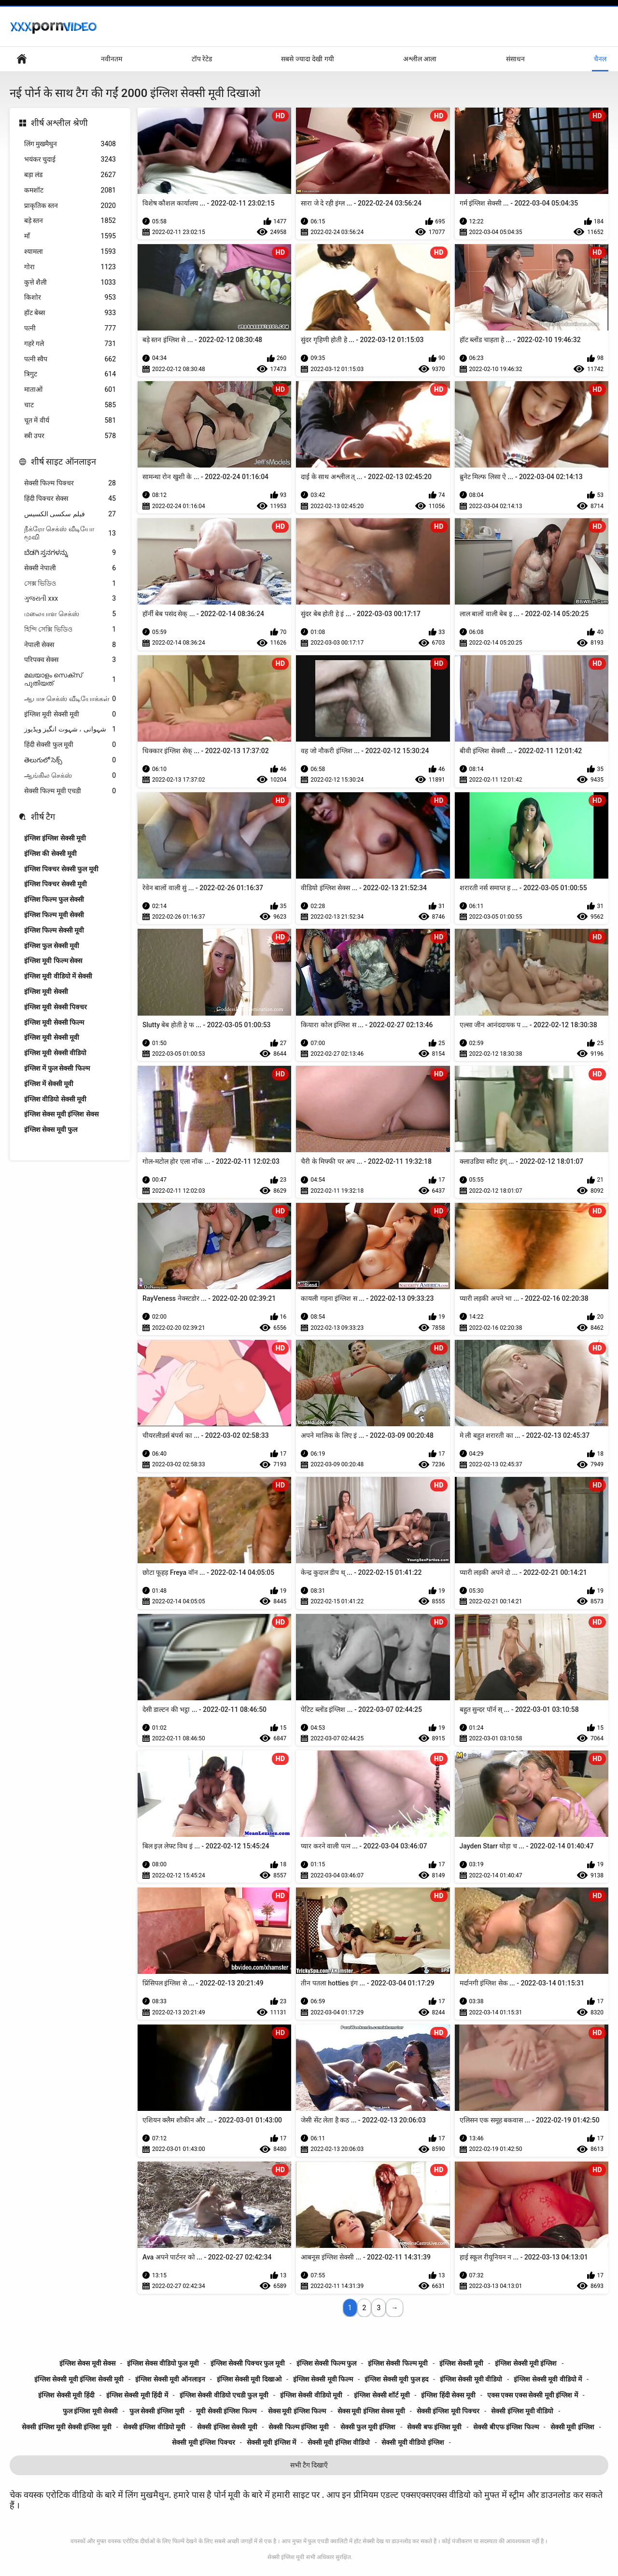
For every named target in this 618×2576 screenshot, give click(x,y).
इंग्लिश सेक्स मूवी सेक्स (87, 2363)
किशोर (70, 297)
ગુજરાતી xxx (70, 598)
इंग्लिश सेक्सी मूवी (461, 2363)
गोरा (70, 267)
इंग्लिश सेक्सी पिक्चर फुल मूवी (248, 2363)
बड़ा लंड (70, 175)
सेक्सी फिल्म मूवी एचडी (70, 791)
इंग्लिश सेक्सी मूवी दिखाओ (249, 2379)
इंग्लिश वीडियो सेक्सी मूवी (55, 1099)
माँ (70, 236)
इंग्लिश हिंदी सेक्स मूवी (448, 2395)
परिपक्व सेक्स (70, 660)
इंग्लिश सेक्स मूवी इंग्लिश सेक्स (61, 1114)
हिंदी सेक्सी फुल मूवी (70, 745)
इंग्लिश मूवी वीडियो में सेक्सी (58, 976)
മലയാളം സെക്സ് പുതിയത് (70, 679)
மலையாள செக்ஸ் (70, 614)
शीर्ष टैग (43, 817)
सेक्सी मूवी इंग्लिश (572, 2427)
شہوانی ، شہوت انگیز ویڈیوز (70, 729)
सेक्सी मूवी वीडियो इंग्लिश (412, 2442)
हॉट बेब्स (70, 313)
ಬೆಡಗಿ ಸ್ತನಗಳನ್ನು (70, 553)
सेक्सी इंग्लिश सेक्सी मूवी (227, 2427)
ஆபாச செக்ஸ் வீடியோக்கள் (70, 699)
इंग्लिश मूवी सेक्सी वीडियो (55, 1053)
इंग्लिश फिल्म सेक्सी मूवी (54, 930)
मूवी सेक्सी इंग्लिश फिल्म (226, 2411)
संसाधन (515, 59)
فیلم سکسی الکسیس (70, 514)
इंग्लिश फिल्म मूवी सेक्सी (54, 915)
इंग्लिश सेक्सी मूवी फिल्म (323, 2379)
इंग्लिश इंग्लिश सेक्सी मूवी (55, 838)
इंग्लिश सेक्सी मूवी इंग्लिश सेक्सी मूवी (79, 2379)
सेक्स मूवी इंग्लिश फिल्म (297, 2411)
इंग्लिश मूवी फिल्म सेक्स (53, 960)
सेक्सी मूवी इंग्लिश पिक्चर (203, 2442)
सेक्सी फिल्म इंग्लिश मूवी (298, 2427)
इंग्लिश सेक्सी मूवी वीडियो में (548, 2379)
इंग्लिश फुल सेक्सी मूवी (51, 946)
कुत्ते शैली (70, 282)
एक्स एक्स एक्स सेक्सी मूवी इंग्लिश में (532, 2395)
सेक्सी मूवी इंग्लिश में (271, 2442)
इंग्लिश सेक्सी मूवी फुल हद (396, 2379)
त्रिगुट (70, 374)
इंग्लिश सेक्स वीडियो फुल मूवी (163, 2363)
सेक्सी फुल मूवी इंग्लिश (367, 2427)
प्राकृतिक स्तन (70, 206)
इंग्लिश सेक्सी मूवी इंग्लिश (526, 2363)
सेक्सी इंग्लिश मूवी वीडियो (522, 2411)
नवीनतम (111, 59)
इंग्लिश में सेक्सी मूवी (48, 1084)
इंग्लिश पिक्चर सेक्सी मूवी (55, 884)
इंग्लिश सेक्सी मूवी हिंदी (66, 2395)
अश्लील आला (419, 59)
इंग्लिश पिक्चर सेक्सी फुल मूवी (61, 869)
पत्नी (70, 328)
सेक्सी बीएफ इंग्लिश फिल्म (505, 2427)
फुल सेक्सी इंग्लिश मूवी (156, 2411)
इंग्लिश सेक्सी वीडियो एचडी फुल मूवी (224, 2395)
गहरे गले (70, 344)
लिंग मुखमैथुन (70, 144)
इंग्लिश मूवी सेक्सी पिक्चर (55, 1007)
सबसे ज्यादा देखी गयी (307, 59)
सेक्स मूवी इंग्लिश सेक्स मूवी (371, 2411)
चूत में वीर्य (70, 420)
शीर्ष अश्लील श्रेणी (59, 123)
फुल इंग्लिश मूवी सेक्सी (90, 2411)
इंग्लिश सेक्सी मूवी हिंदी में (137, 2395)
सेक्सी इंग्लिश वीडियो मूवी (154, 2427)
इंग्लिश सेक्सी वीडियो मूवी (311, 2395)
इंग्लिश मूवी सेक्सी (46, 991)
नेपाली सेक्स (70, 645)
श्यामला (70, 252)
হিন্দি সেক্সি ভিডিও (70, 629)
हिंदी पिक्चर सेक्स (70, 499)
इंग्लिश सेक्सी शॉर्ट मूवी (381, 2395)
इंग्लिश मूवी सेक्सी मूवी (70, 714)
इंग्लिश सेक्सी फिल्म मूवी (398, 2363)
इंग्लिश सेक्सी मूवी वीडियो (471, 2379)
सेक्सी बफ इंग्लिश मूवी (434, 2427)
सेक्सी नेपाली (70, 568)
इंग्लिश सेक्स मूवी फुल (50, 1129)
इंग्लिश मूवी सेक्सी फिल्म (54, 1022)
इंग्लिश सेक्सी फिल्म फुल (326, 2363)
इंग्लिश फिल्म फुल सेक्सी (54, 899)
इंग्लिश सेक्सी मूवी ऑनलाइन (170, 2379)
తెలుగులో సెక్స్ (70, 760)
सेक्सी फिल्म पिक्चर (70, 483)
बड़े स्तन (70, 221)
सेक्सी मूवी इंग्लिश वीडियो (339, 2442)
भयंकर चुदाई (70, 159)
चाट (70, 405)
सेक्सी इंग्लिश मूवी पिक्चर (448, 2411)
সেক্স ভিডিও (70, 583)
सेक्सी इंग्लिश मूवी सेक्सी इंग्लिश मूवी (66, 2427)
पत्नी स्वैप (70, 359)
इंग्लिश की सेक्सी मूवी (50, 853)
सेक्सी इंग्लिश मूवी (285, 2557)
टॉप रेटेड (202, 59)
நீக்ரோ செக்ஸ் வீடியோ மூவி (70, 533)
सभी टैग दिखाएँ (309, 2465)
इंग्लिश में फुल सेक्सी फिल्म (57, 1068)
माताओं (70, 390)
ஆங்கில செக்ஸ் (70, 775)
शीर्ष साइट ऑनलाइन (63, 461)
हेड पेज (22, 59)
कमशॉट (70, 190)
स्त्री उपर (70, 436)
